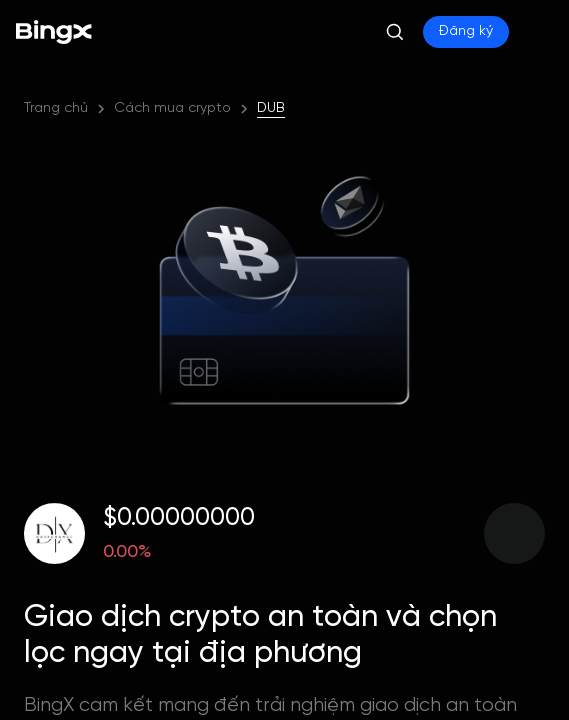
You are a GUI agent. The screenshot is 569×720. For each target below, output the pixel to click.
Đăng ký (466, 31)
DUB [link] (271, 108)
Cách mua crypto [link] (172, 108)
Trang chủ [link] (56, 108)
